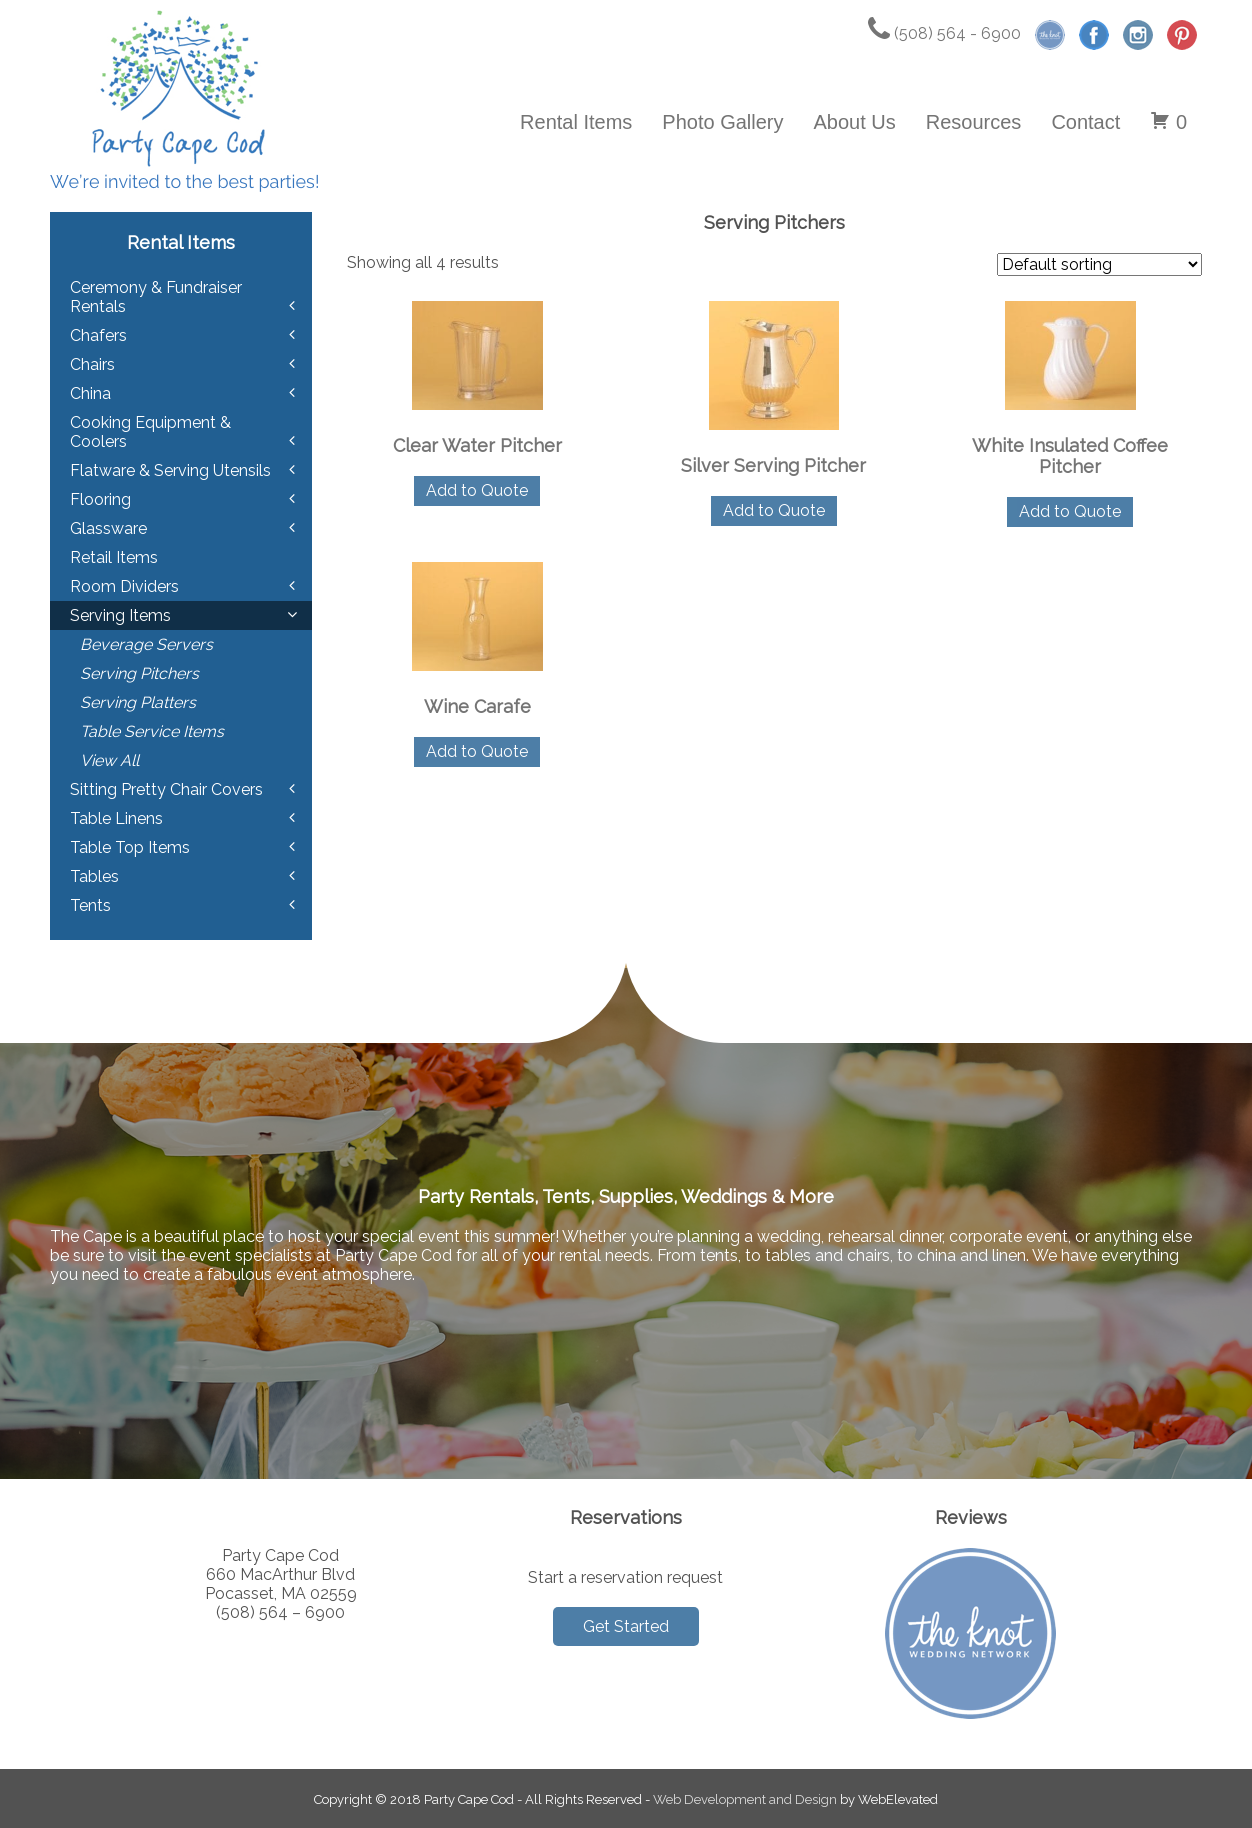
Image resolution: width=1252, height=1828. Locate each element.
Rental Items (576, 122)
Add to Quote (477, 490)
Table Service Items (152, 731)
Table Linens (116, 818)
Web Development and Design (745, 1799)
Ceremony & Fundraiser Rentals (156, 297)
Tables (94, 876)
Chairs (92, 364)
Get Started (626, 1626)
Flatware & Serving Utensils (170, 470)
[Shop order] (1099, 264)
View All (109, 760)
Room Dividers (124, 586)
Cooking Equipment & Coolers (150, 432)
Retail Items (114, 557)
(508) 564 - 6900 (944, 33)
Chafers (98, 335)
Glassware (108, 528)
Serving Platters (138, 702)
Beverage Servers (146, 644)
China (90, 393)
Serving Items (120, 615)
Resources (974, 122)
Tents (90, 905)
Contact (1085, 122)
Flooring (100, 499)
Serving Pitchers (139, 673)
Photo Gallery (722, 122)
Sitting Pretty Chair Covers (166, 789)
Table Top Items (130, 847)
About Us (855, 122)
